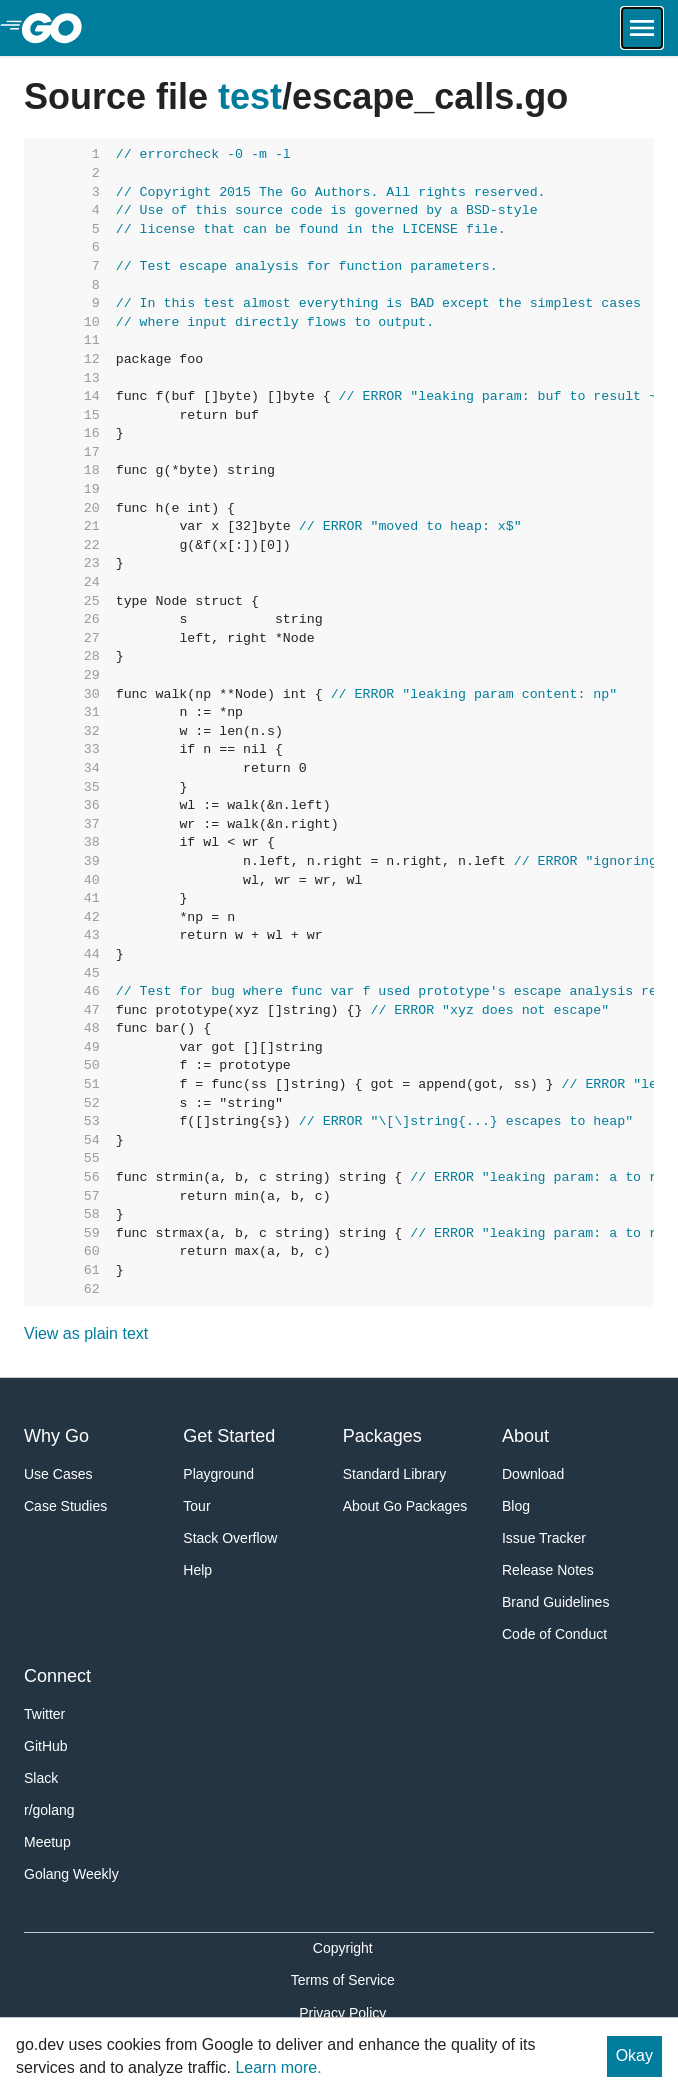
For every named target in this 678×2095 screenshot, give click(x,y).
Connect (57, 1676)
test (250, 96)
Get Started (229, 1436)
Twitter (44, 1714)
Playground (218, 1474)
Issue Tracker (544, 1538)
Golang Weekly (71, 1874)
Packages (382, 1436)
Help (197, 1570)
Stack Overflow (230, 1538)
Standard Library (395, 1474)
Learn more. (278, 2067)
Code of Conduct (554, 1634)
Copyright (343, 1948)
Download (533, 1474)
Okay (634, 2055)
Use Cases (58, 1474)
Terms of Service (343, 1980)
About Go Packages (405, 1506)
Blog (516, 1506)
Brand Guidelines (555, 1602)
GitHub (46, 1746)
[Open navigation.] (642, 28)
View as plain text (86, 1333)
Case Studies (65, 1506)
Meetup (47, 1842)
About (525, 1436)
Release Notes (548, 1570)
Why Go (56, 1436)
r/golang (49, 1810)
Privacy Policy (342, 2013)
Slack (41, 1778)
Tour (196, 1506)
